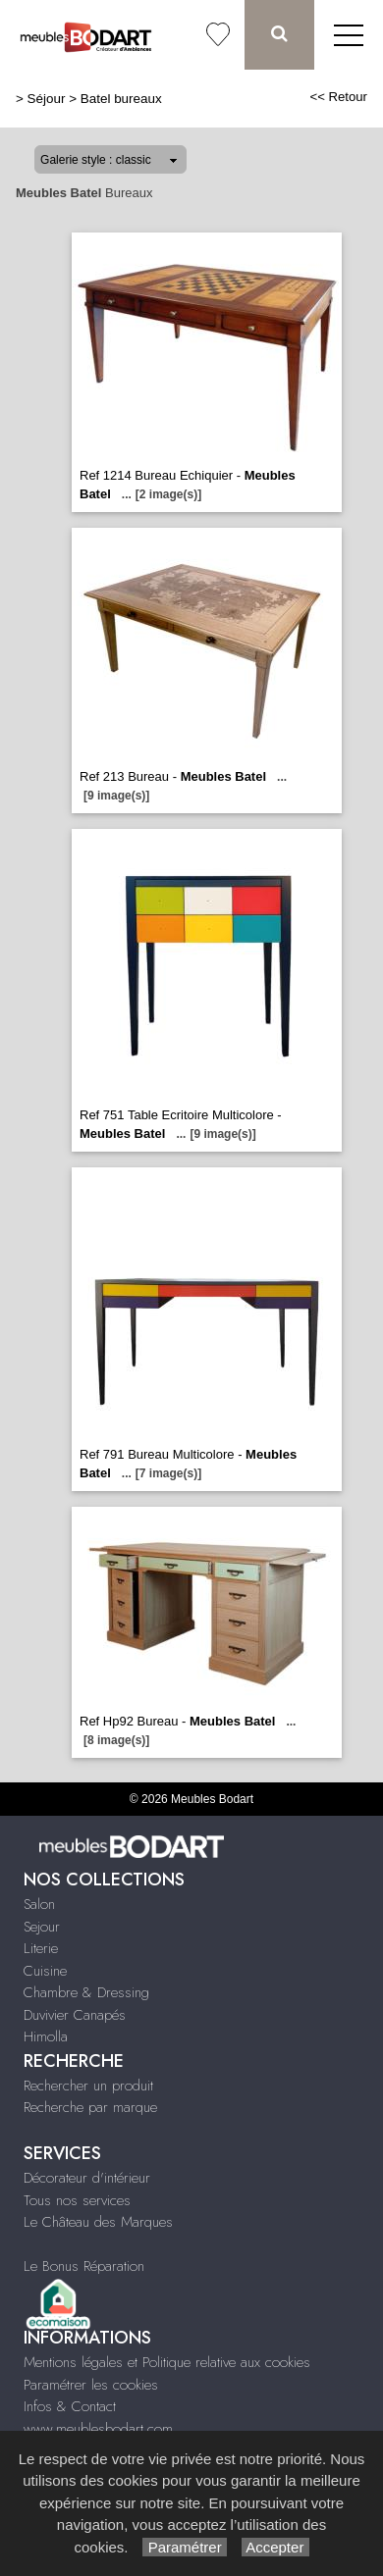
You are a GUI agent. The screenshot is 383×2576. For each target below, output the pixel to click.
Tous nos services (77, 2200)
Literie (41, 1948)
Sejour (42, 1926)
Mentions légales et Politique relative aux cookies (167, 2362)
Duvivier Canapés (75, 2015)
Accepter (275, 2547)
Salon (39, 1904)
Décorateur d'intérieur (87, 2178)
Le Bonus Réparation (84, 2266)
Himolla (46, 2036)
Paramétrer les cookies (91, 2385)
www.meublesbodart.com (98, 2429)
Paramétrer (184, 2547)
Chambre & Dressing (86, 1992)
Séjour (46, 98)
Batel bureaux (121, 98)
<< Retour (338, 96)
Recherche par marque (90, 2107)
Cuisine (45, 1971)
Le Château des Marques (98, 2222)
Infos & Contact (70, 2406)
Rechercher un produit (88, 2085)
